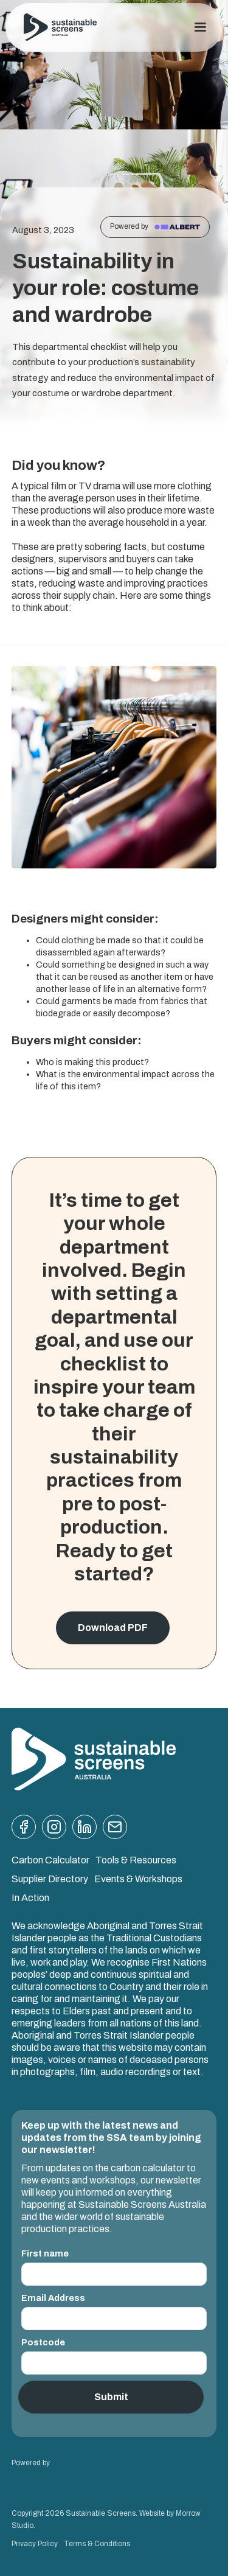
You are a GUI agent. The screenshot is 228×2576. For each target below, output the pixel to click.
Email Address (53, 2298)
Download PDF (113, 1627)
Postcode (43, 2342)
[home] (60, 27)
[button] (200, 27)
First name (45, 2253)
